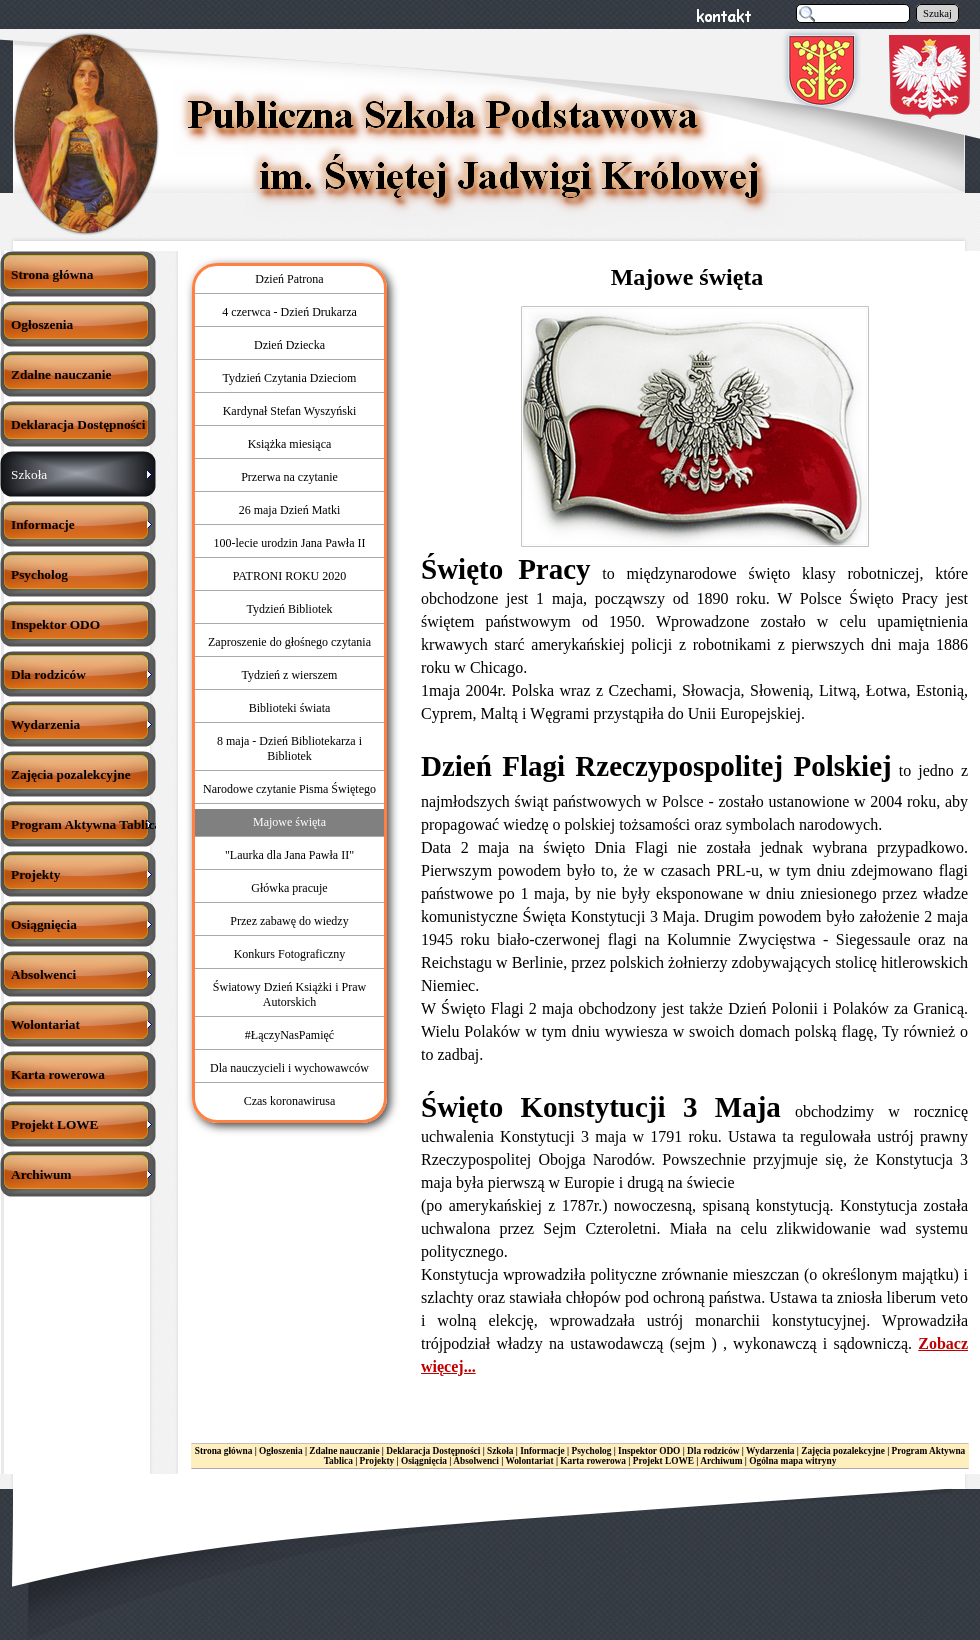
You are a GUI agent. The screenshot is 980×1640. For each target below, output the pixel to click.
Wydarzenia (770, 1451)
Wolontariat (529, 1461)
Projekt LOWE (663, 1461)
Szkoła (500, 1451)
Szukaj (937, 13)
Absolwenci (476, 1461)
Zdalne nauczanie (344, 1451)
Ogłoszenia (281, 1451)
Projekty (377, 1461)
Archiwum (721, 1461)
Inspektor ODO (649, 1451)
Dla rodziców (713, 1451)
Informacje (542, 1451)
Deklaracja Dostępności (433, 1451)
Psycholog (592, 1451)
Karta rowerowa (593, 1461)
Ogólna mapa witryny (792, 1461)
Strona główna (224, 1451)
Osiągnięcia (424, 1461)
